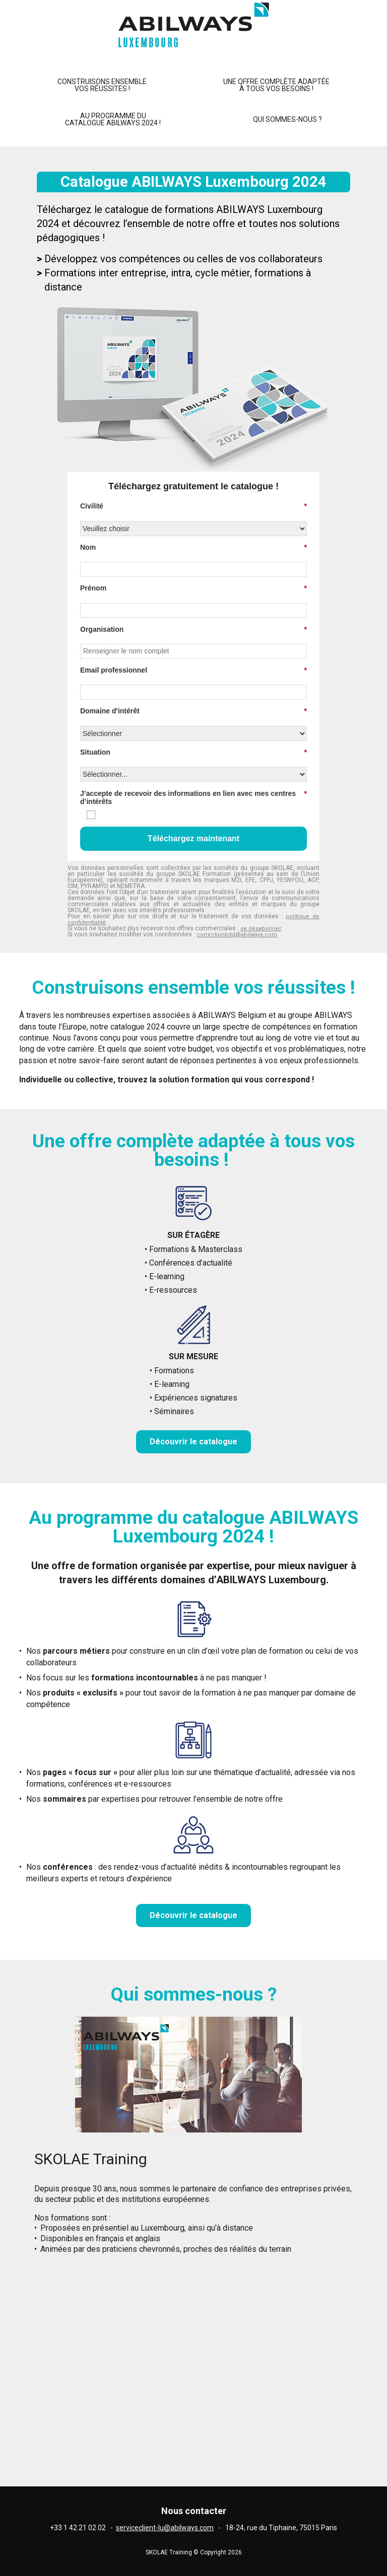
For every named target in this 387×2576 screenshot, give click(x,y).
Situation (193, 752)
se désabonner (260, 928)
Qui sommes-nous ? (287, 119)
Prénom (193, 588)
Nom (193, 547)
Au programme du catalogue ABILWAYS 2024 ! (113, 119)
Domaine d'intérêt (193, 711)
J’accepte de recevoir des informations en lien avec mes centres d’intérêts (193, 797)
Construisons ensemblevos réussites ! (102, 85)
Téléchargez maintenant (193, 838)
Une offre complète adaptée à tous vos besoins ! (276, 85)
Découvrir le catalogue (193, 1441)
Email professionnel (193, 670)
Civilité (193, 506)
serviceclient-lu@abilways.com (165, 2528)
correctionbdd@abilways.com (237, 934)
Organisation (193, 629)
